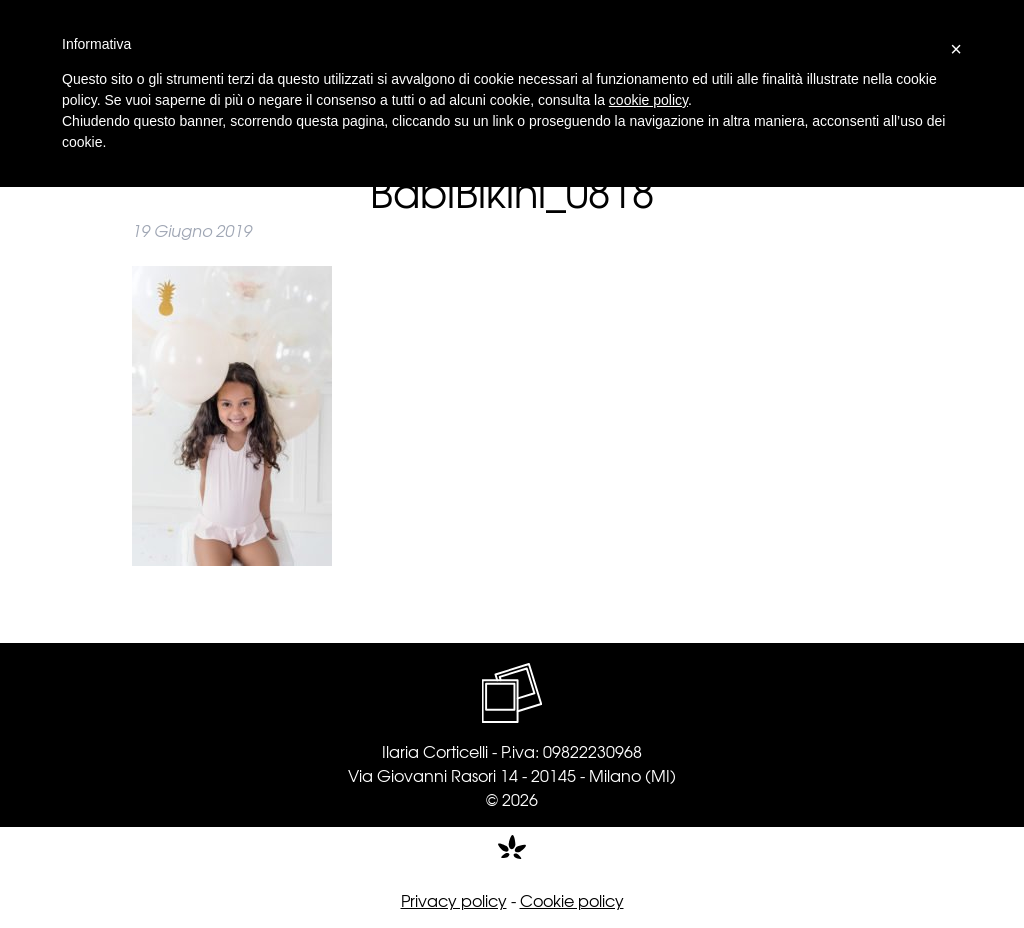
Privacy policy (454, 900)
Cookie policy (572, 900)
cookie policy (648, 100)
